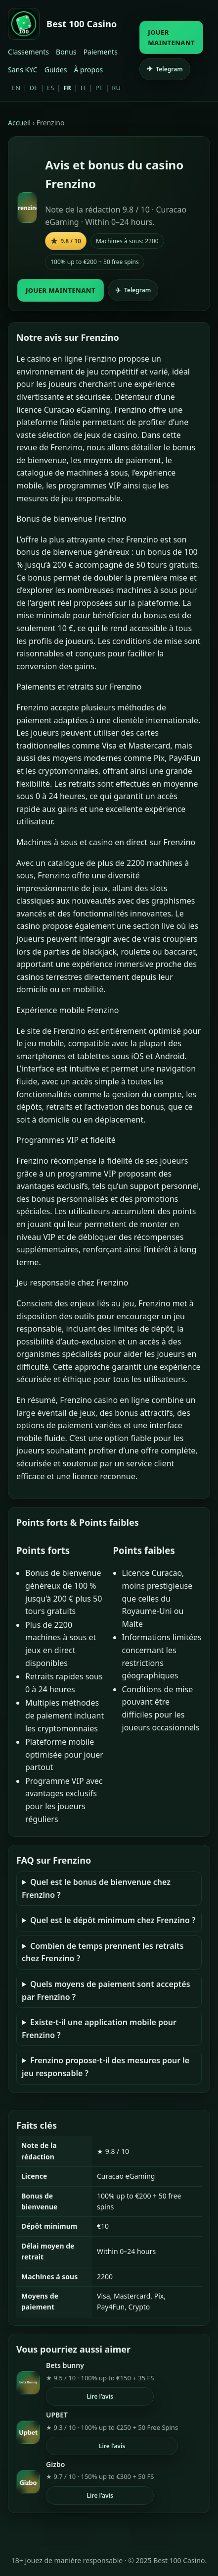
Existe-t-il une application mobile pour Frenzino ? (99, 2028)
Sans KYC (23, 69)
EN (16, 87)
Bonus (66, 51)
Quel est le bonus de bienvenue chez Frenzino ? (96, 1888)
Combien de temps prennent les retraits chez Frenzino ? (102, 1952)
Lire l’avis (100, 2396)
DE (34, 87)
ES (50, 87)
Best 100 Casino (81, 24)
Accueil (19, 122)
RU (116, 87)
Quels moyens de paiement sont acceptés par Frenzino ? (106, 1990)
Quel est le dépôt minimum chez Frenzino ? (112, 1920)
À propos (88, 69)
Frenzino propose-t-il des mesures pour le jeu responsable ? (105, 2067)
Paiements (101, 51)
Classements (28, 51)
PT (99, 87)
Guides (55, 69)
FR (67, 87)
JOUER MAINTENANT (171, 37)
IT (83, 87)
